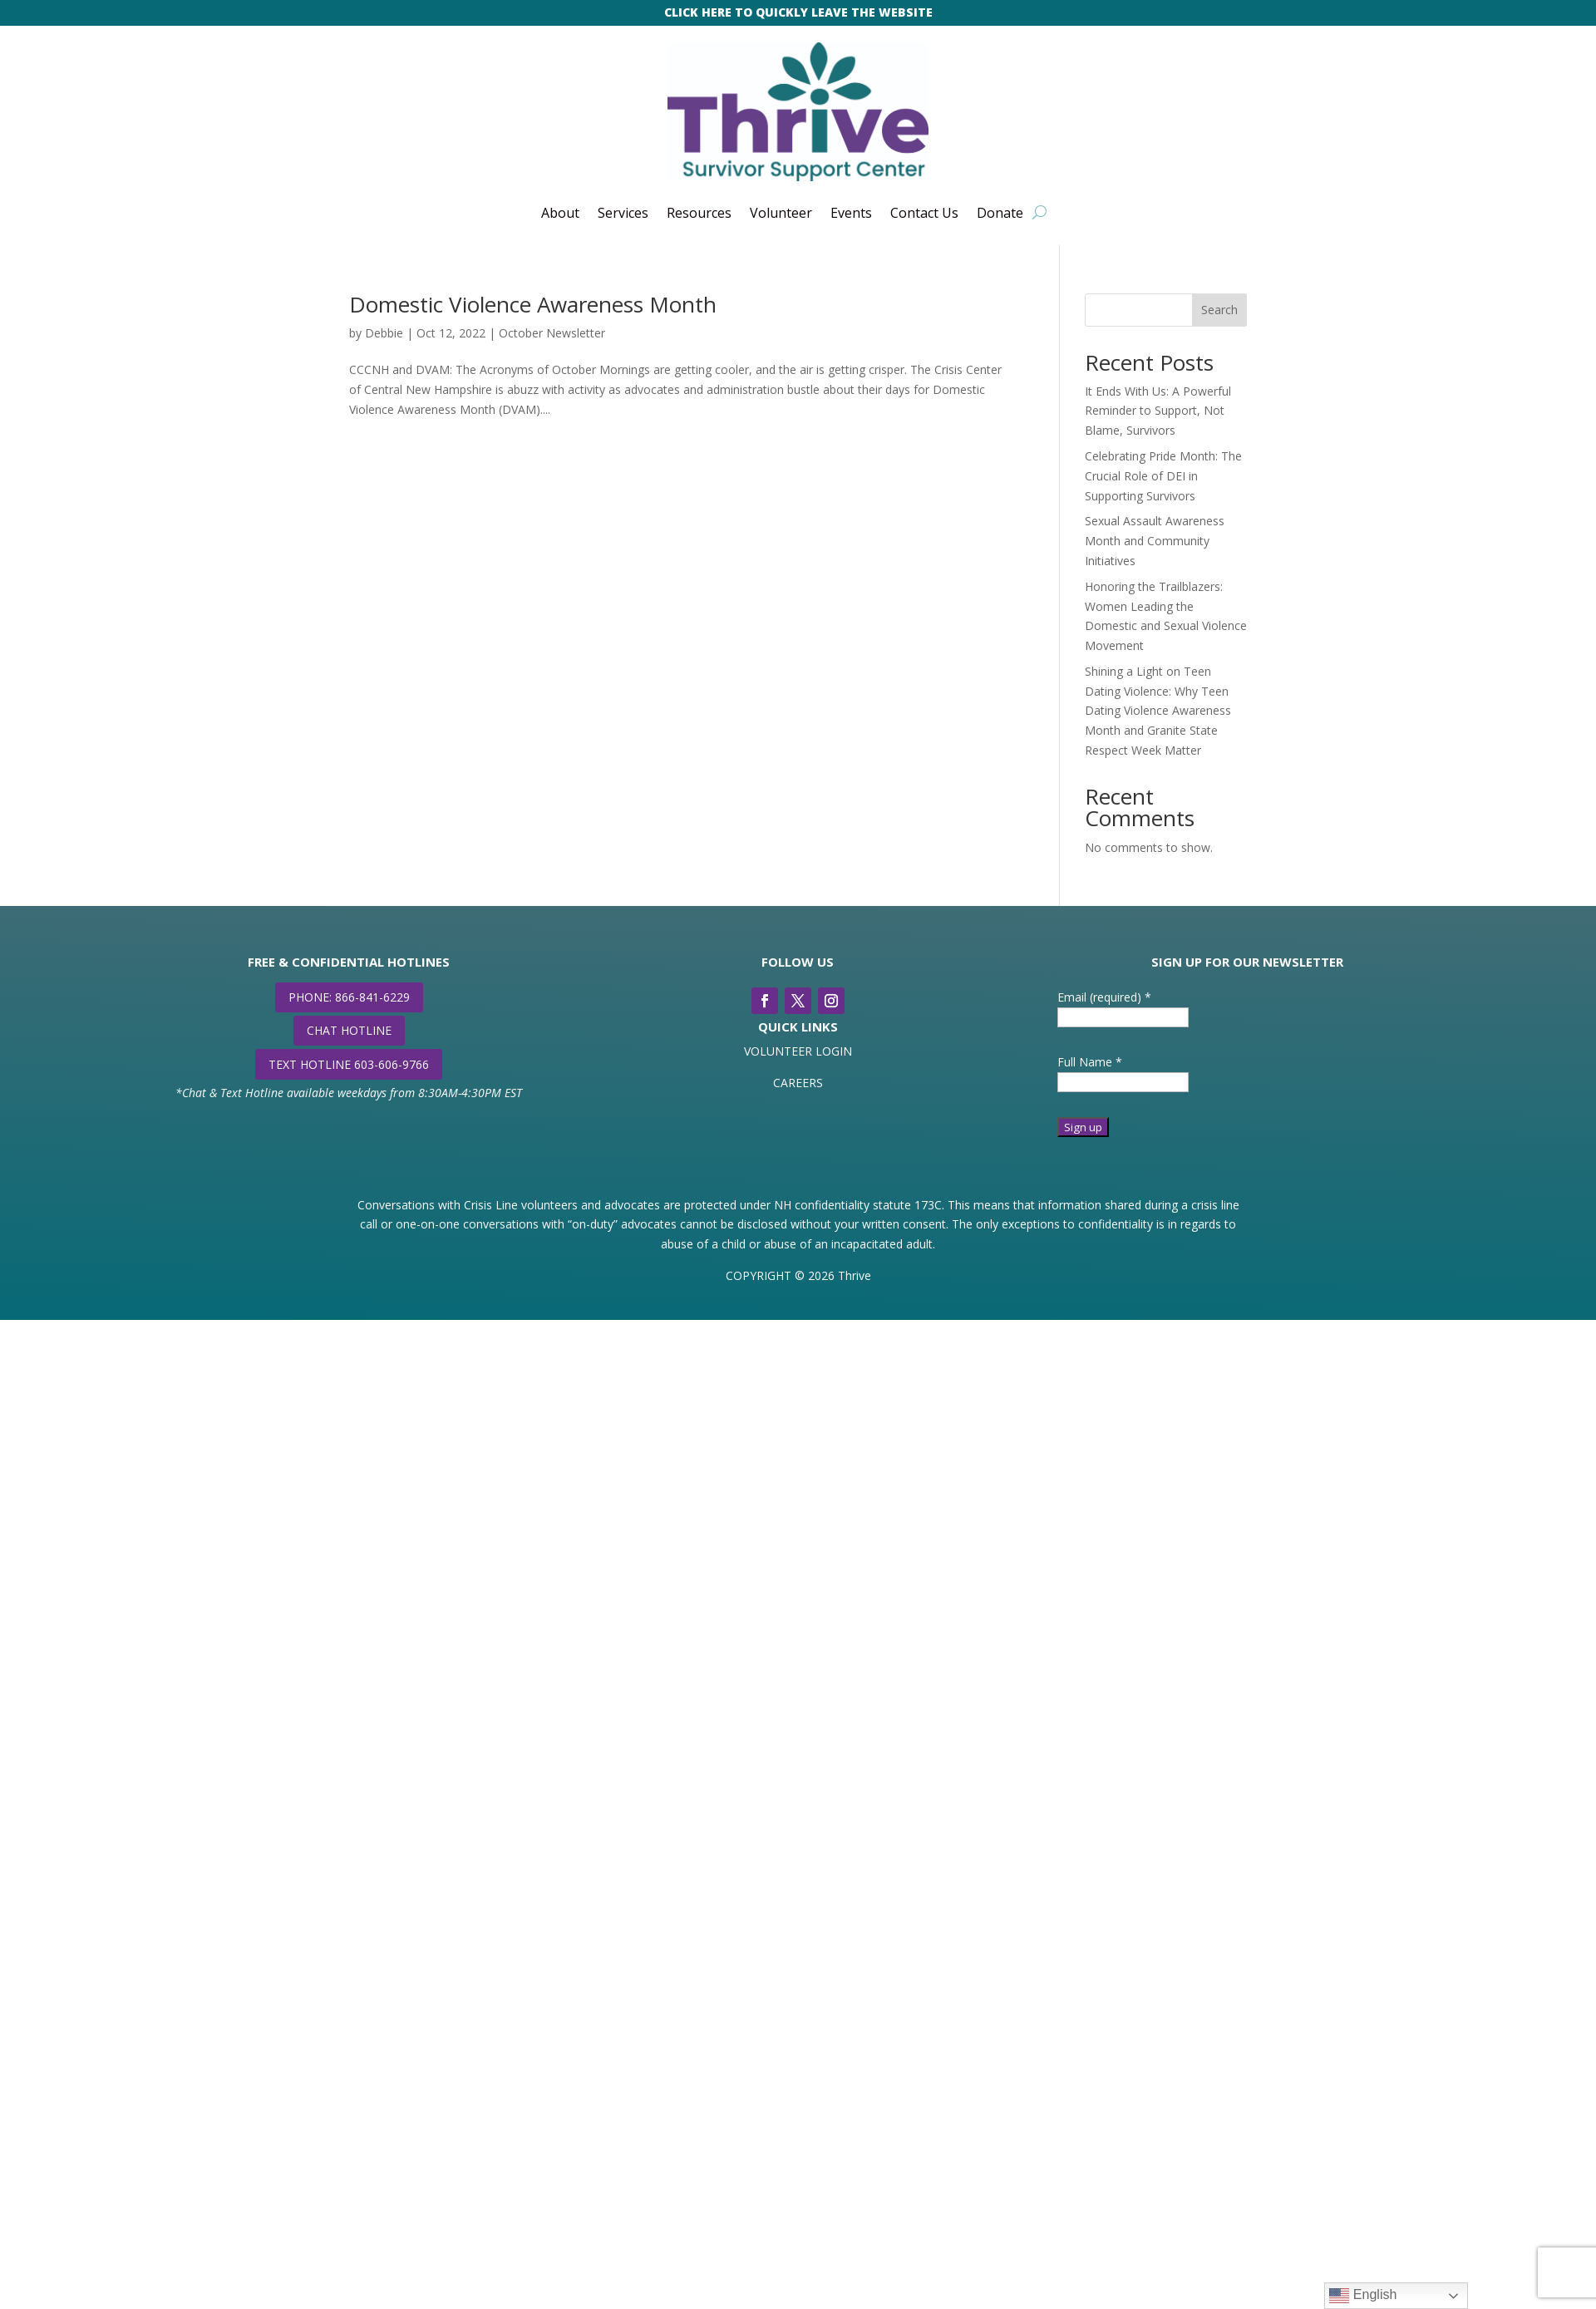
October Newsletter (552, 333)
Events (851, 213)
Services (623, 213)
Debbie (384, 333)
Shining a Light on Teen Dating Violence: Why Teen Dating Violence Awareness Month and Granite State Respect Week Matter (1158, 710)
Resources (699, 213)
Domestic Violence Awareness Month (533, 304)
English (1362, 2296)
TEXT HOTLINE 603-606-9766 (348, 1064)
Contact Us (924, 213)
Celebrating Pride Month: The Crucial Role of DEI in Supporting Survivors (1163, 476)
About (560, 213)
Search (1219, 310)
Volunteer (781, 213)
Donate (1000, 213)
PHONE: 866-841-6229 (349, 997)
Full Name (1089, 1062)
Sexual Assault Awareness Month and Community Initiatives (1154, 541)
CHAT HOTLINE (349, 1030)
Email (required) (1104, 997)
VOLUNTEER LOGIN (798, 1051)
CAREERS (798, 1082)
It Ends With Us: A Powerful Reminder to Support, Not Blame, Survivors (1158, 411)
